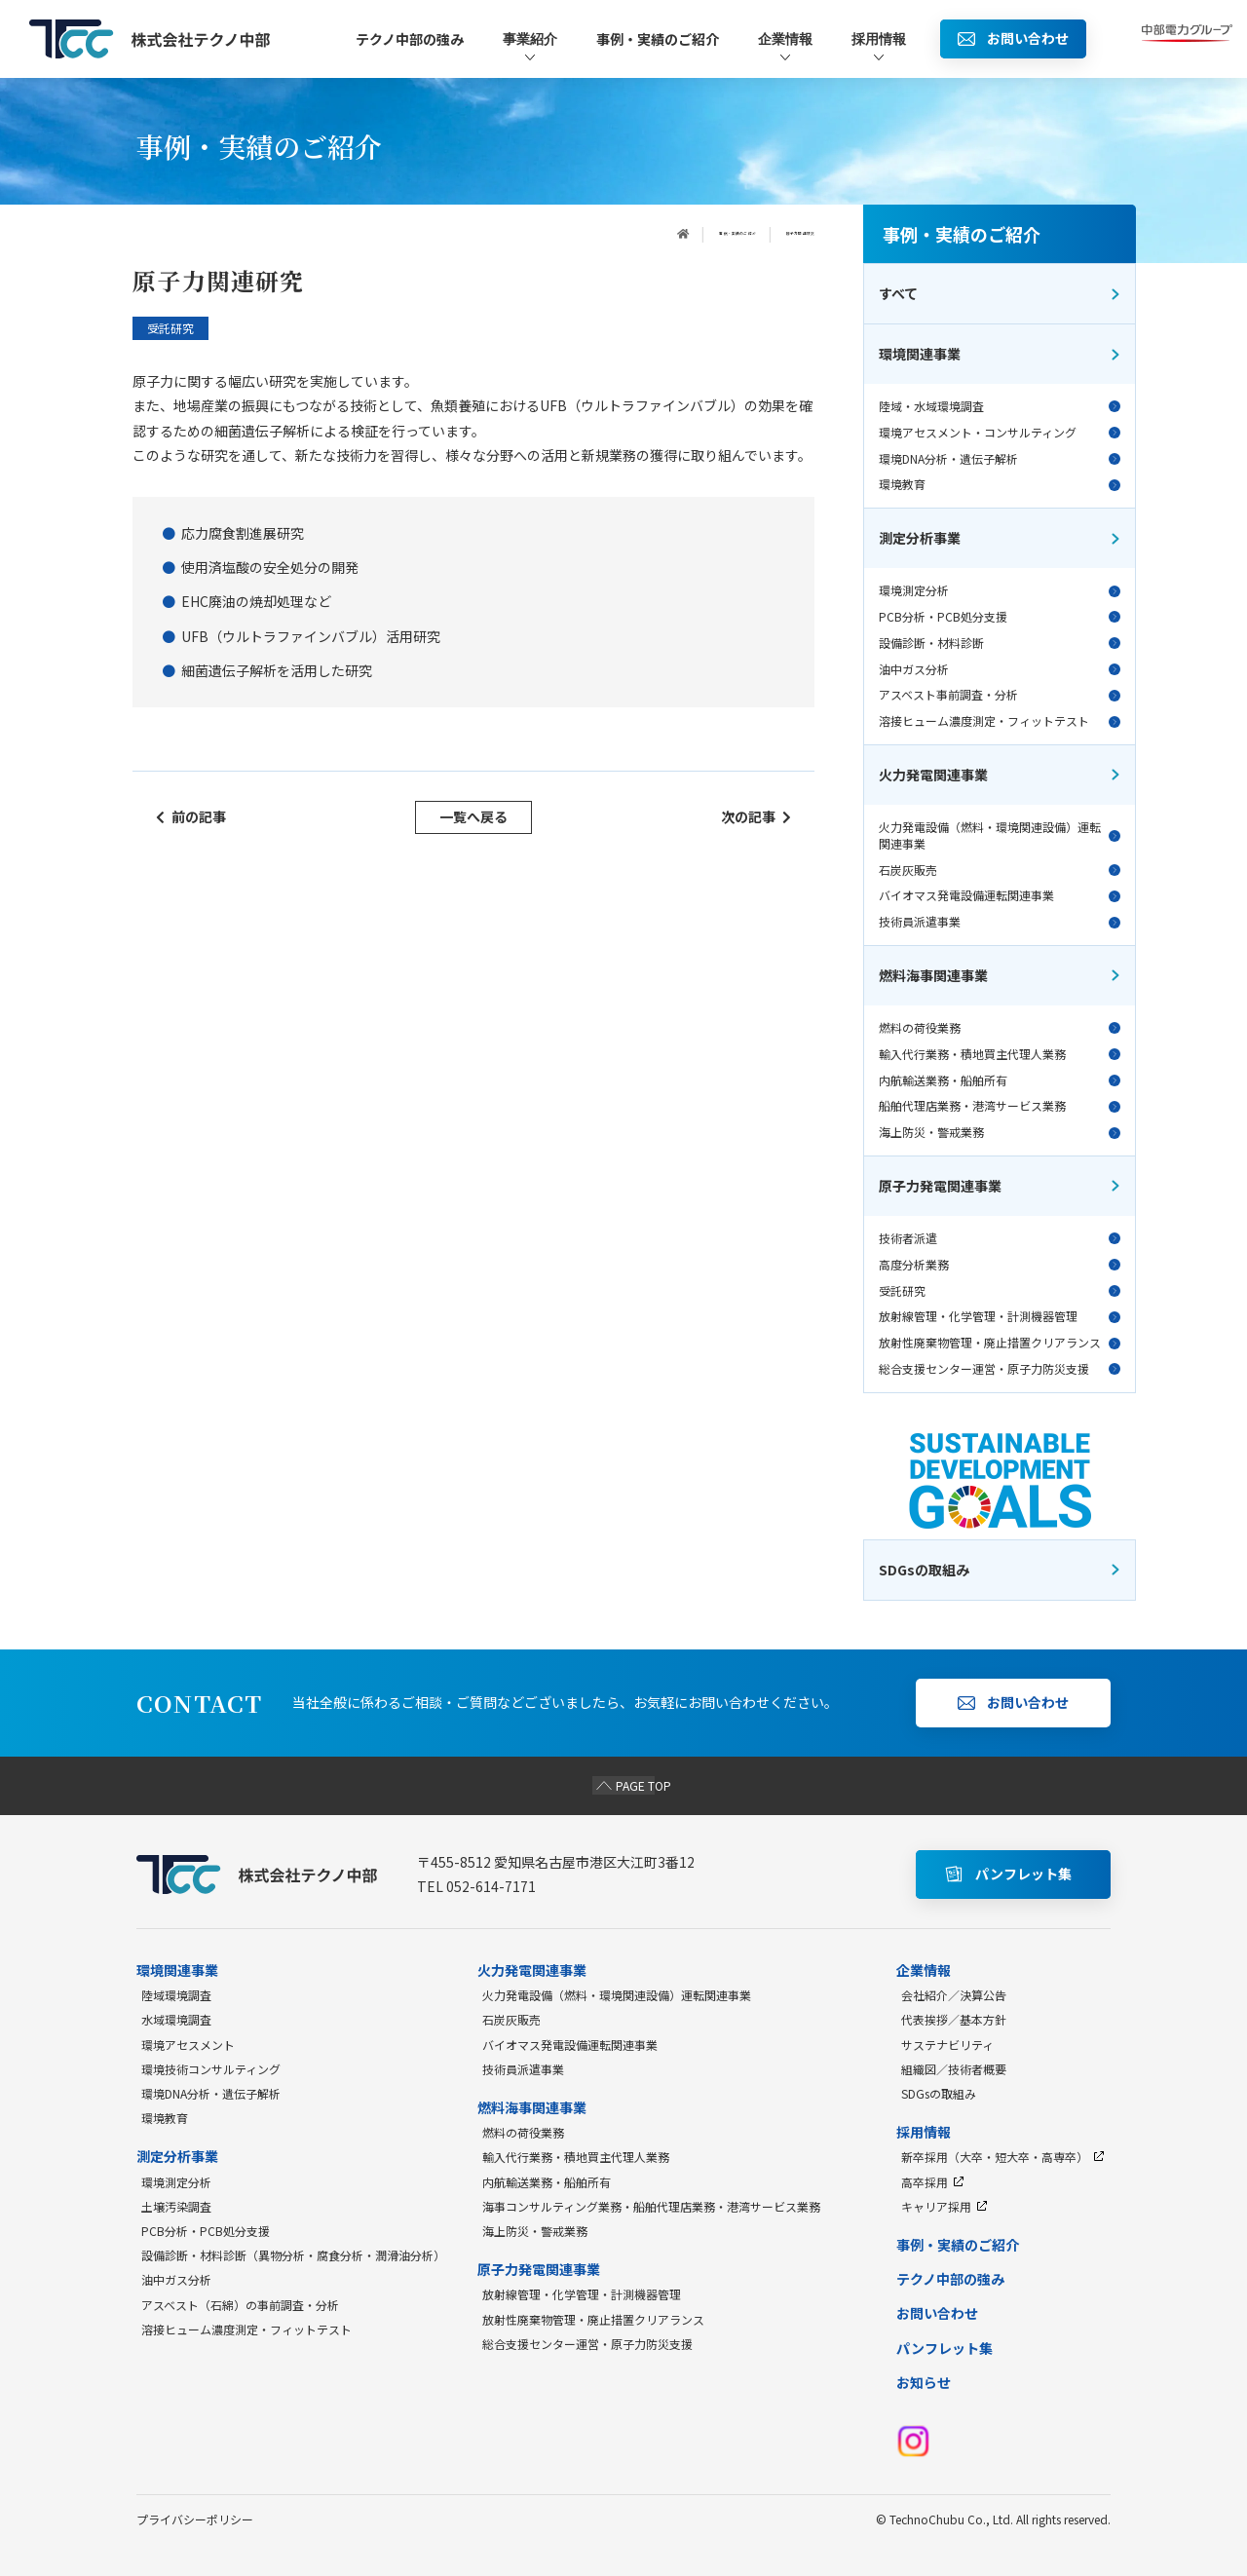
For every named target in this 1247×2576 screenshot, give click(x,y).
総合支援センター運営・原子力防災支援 (999, 1369)
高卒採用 (932, 2182)
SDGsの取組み (938, 2093)
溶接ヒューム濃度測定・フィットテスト (999, 721)
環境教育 (999, 484)
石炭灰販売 (999, 870)
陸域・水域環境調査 (999, 406)
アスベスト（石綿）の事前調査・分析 (240, 2304)
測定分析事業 (1000, 538)
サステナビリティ (947, 2044)
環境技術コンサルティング (211, 2069)
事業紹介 (530, 47)
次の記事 (756, 816)
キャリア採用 (944, 2206)
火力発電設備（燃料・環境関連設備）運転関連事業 (999, 835)
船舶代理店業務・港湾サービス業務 (999, 1106)
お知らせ (923, 2382)
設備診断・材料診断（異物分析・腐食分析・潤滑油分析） (293, 2255)
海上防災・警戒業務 (999, 1132)
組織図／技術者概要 (953, 2069)
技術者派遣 (999, 1238)
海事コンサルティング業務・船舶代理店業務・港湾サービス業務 (651, 2206)
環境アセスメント (188, 2044)
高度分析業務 (999, 1264)
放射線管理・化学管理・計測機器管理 (999, 1316)
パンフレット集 (944, 2348)
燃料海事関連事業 (1000, 975)
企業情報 (785, 47)
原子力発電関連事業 (1000, 1185)
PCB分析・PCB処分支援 (999, 617)
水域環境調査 (176, 2019)
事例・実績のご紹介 (657, 39)
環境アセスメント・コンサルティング (999, 432)
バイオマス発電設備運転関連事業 (999, 895)
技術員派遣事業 (999, 921)
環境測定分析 (999, 590)
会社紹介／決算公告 (953, 1995)
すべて (1000, 293)
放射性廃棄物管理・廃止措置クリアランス (999, 1342)
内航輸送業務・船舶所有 (999, 1080)
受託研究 (999, 1291)
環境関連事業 (1000, 353)
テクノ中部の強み (410, 39)
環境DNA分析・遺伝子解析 (999, 459)
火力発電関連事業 (1000, 774)
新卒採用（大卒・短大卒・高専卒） (1003, 2156)
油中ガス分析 (999, 669)
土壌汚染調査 (176, 2206)
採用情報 (878, 47)
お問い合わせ (937, 2313)
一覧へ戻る (473, 816)
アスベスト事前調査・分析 (999, 694)
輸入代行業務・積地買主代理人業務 (999, 1054)
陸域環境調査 (176, 1995)
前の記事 (191, 816)
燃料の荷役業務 (999, 1028)
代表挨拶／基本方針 (953, 2019)
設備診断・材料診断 (999, 643)
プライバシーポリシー (194, 2519)
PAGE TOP (624, 1784)
